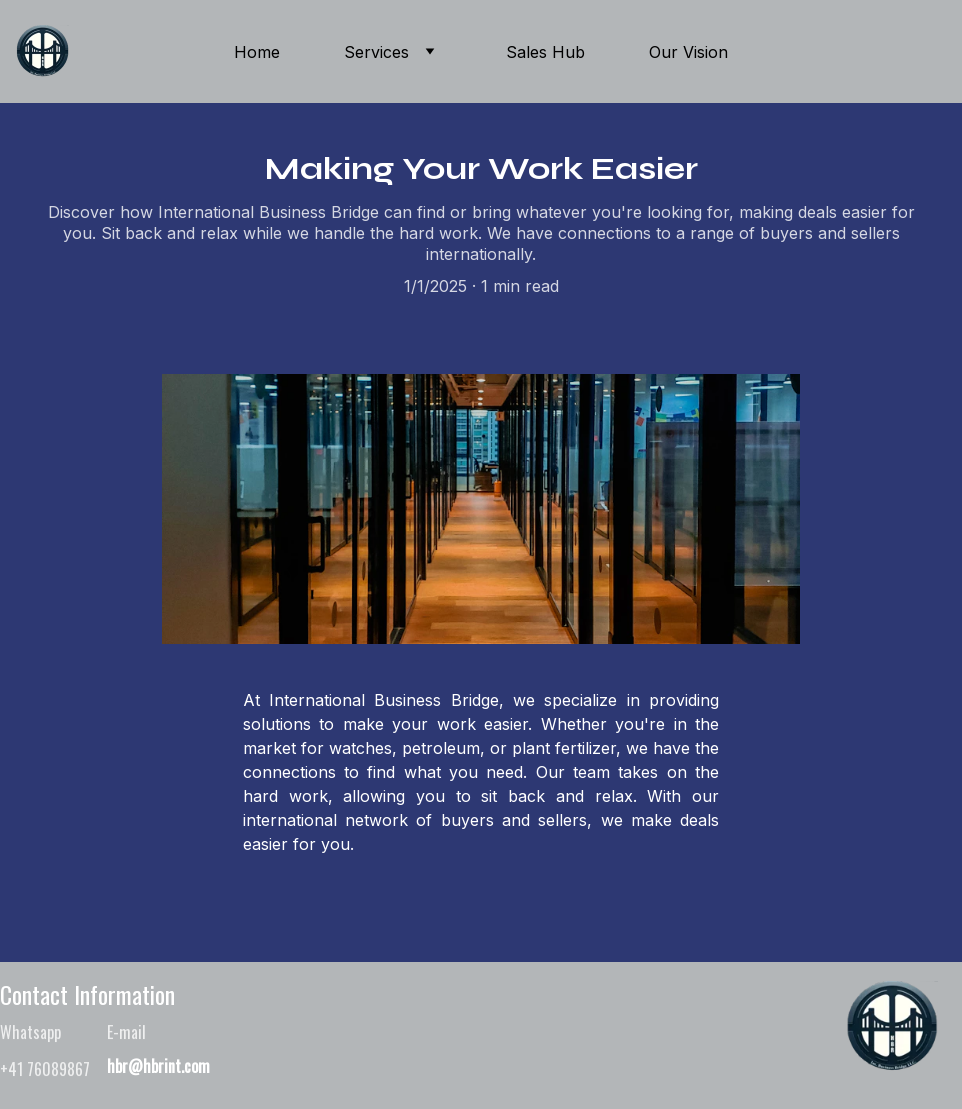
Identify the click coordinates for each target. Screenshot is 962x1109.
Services (376, 52)
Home (257, 52)
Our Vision (688, 52)
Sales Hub (545, 52)
